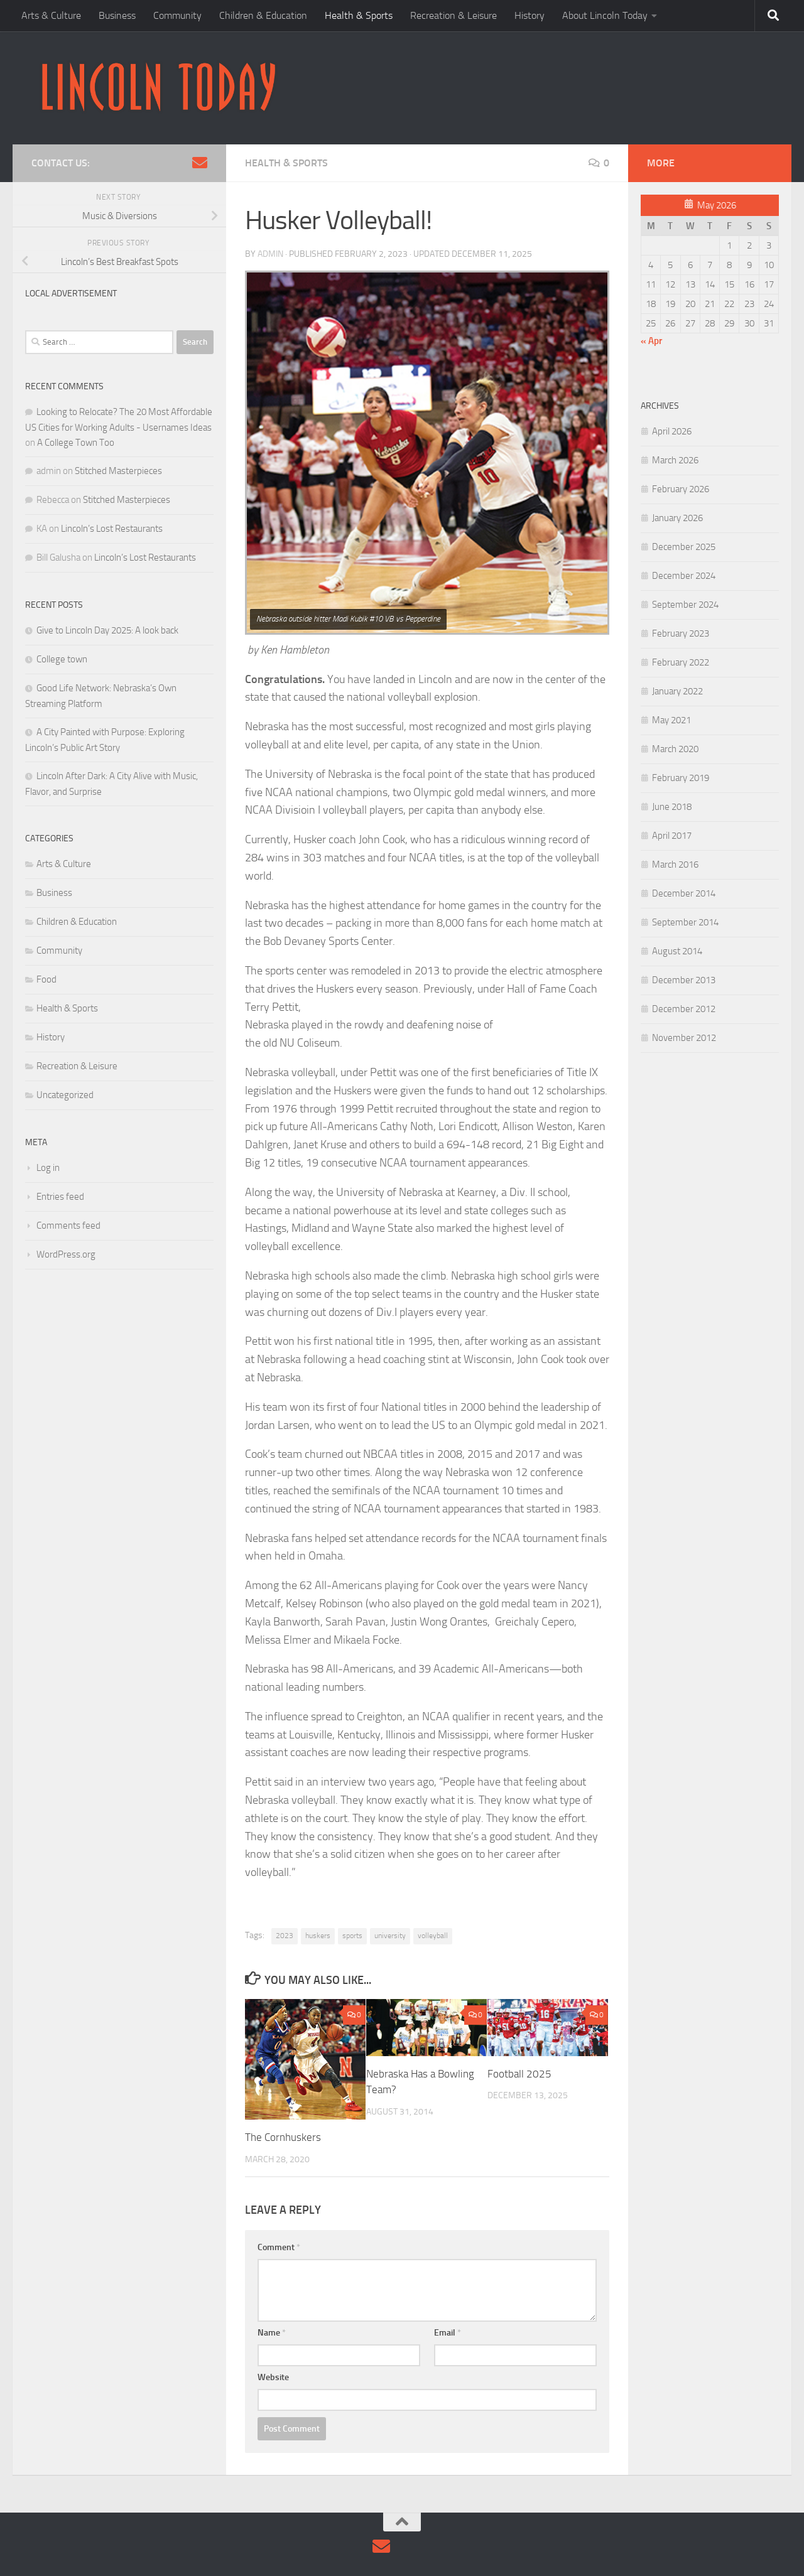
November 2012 (684, 1037)
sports (352, 1935)
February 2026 (680, 489)
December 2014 (683, 893)
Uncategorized (65, 1095)
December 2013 (683, 980)
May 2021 (671, 720)
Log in (48, 1167)
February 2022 (680, 662)
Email (447, 2332)
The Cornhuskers (283, 2137)
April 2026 (672, 431)
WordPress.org (65, 1254)
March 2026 (675, 460)
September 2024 (685, 604)
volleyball (433, 1935)
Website (273, 2377)
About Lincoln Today (605, 15)
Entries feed (60, 1196)
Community (177, 15)
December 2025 (683, 546)
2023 (284, 1935)
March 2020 (675, 749)
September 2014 (685, 922)
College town (61, 659)
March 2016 (675, 864)
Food (46, 979)
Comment (279, 2247)
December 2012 (683, 1009)
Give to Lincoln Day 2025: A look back (107, 630)
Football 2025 (519, 2073)
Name (272, 2332)
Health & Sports (359, 15)
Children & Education (263, 15)
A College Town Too (75, 442)
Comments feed (68, 1225)
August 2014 (677, 951)
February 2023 (680, 633)
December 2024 (683, 575)
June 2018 (672, 806)
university (390, 1935)
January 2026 (677, 518)
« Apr (651, 341)
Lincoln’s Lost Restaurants (112, 528)
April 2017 (672, 835)
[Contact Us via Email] (199, 162)
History (529, 15)
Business (117, 15)
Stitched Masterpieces (118, 471)
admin (270, 254)
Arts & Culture (51, 15)
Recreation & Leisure (453, 15)
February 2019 (680, 778)
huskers (317, 1935)
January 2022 (677, 691)
